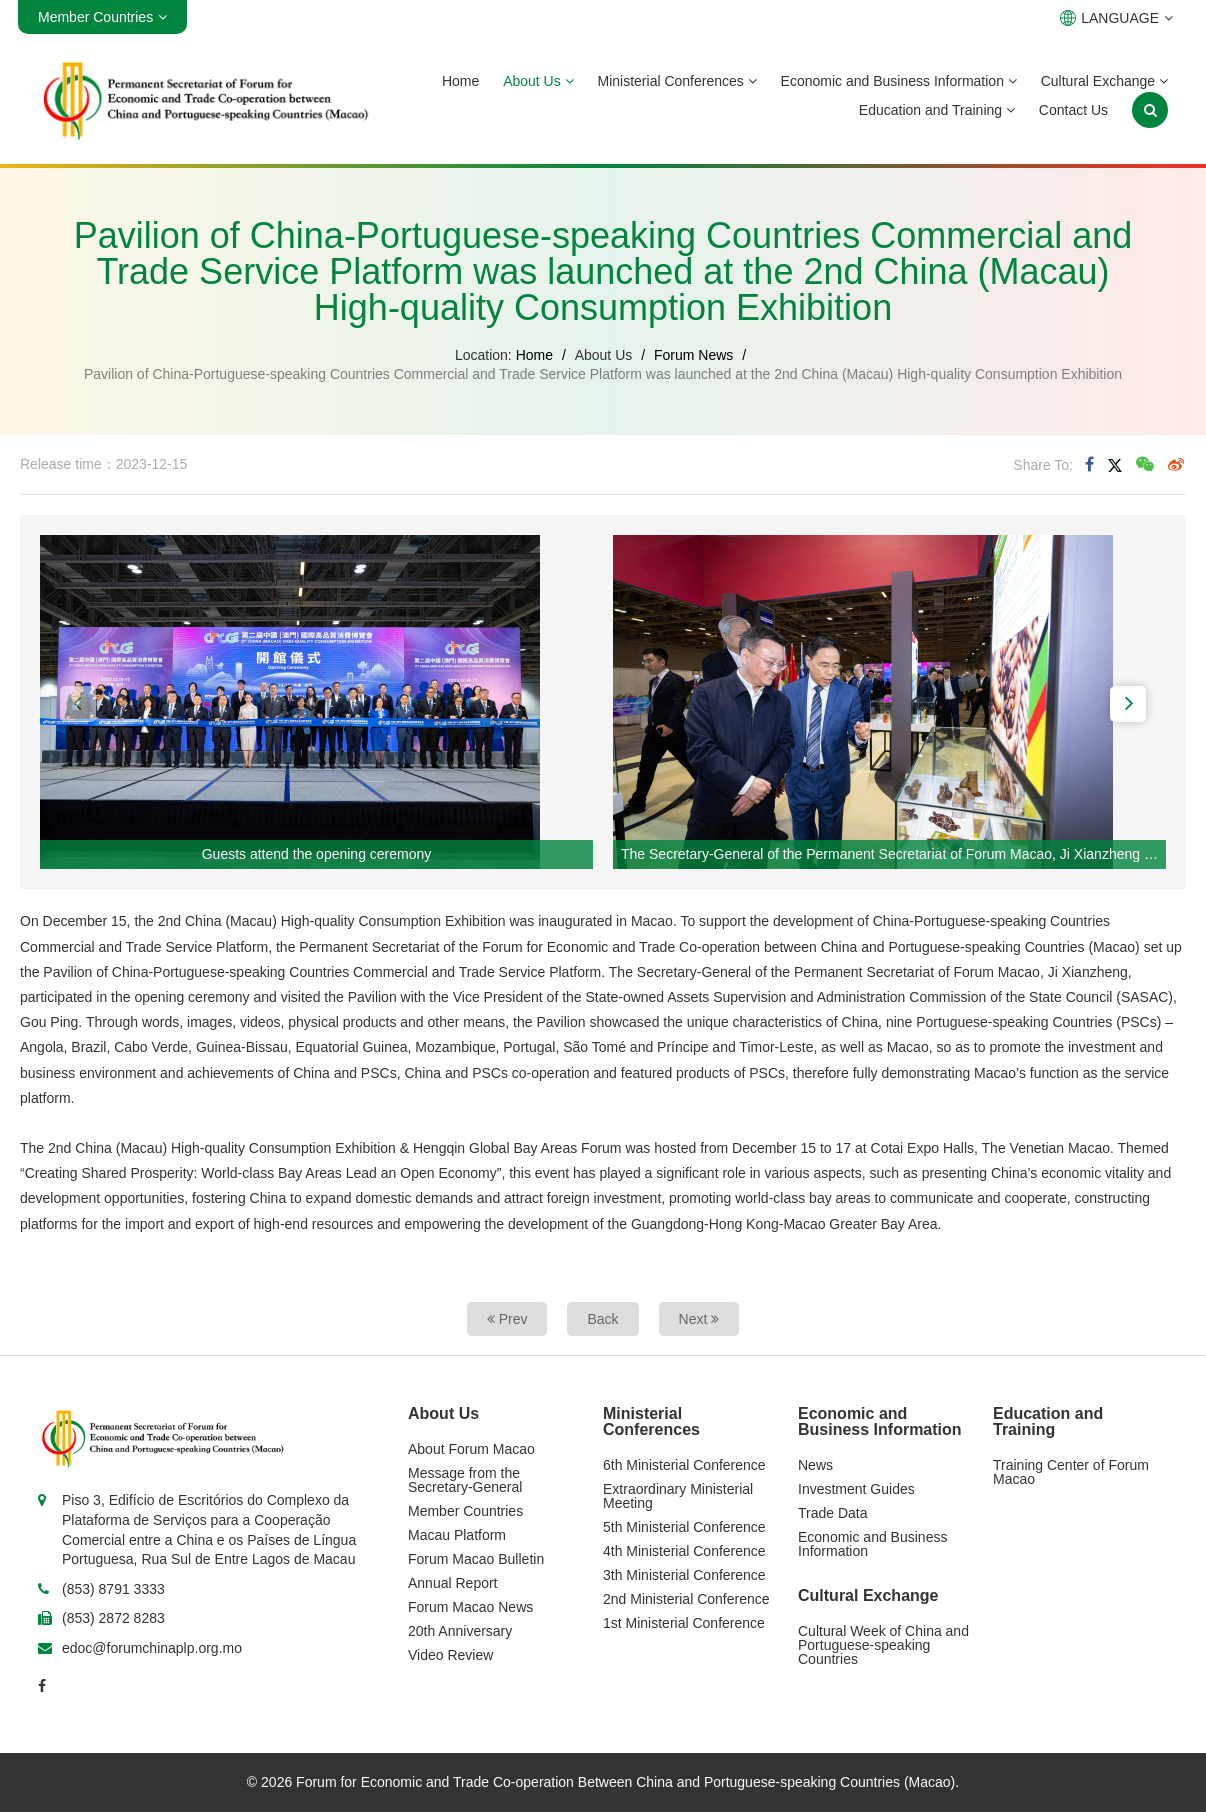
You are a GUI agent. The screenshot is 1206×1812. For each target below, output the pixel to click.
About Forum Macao (471, 1449)
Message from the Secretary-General (465, 1480)
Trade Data (833, 1513)
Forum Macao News (470, 1607)
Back (602, 1319)
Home (460, 81)
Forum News (693, 355)
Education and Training (937, 110)
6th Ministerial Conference (684, 1465)
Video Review (450, 1655)
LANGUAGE (1116, 18)
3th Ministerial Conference (684, 1575)
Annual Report (453, 1583)
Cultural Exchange (1104, 81)
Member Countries (465, 1511)
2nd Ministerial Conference (686, 1599)
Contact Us (1073, 110)
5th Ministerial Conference (684, 1527)
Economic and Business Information (899, 81)
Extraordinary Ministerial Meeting (678, 1496)
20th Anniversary (460, 1631)
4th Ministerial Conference (684, 1551)
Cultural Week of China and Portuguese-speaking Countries (883, 1645)
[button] (78, 704)
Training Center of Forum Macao (1071, 1472)
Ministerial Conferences (677, 81)
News (815, 1465)
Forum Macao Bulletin (476, 1559)
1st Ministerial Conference (684, 1623)
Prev (507, 1319)
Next (699, 1319)
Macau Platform (457, 1535)
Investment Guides (856, 1489)
